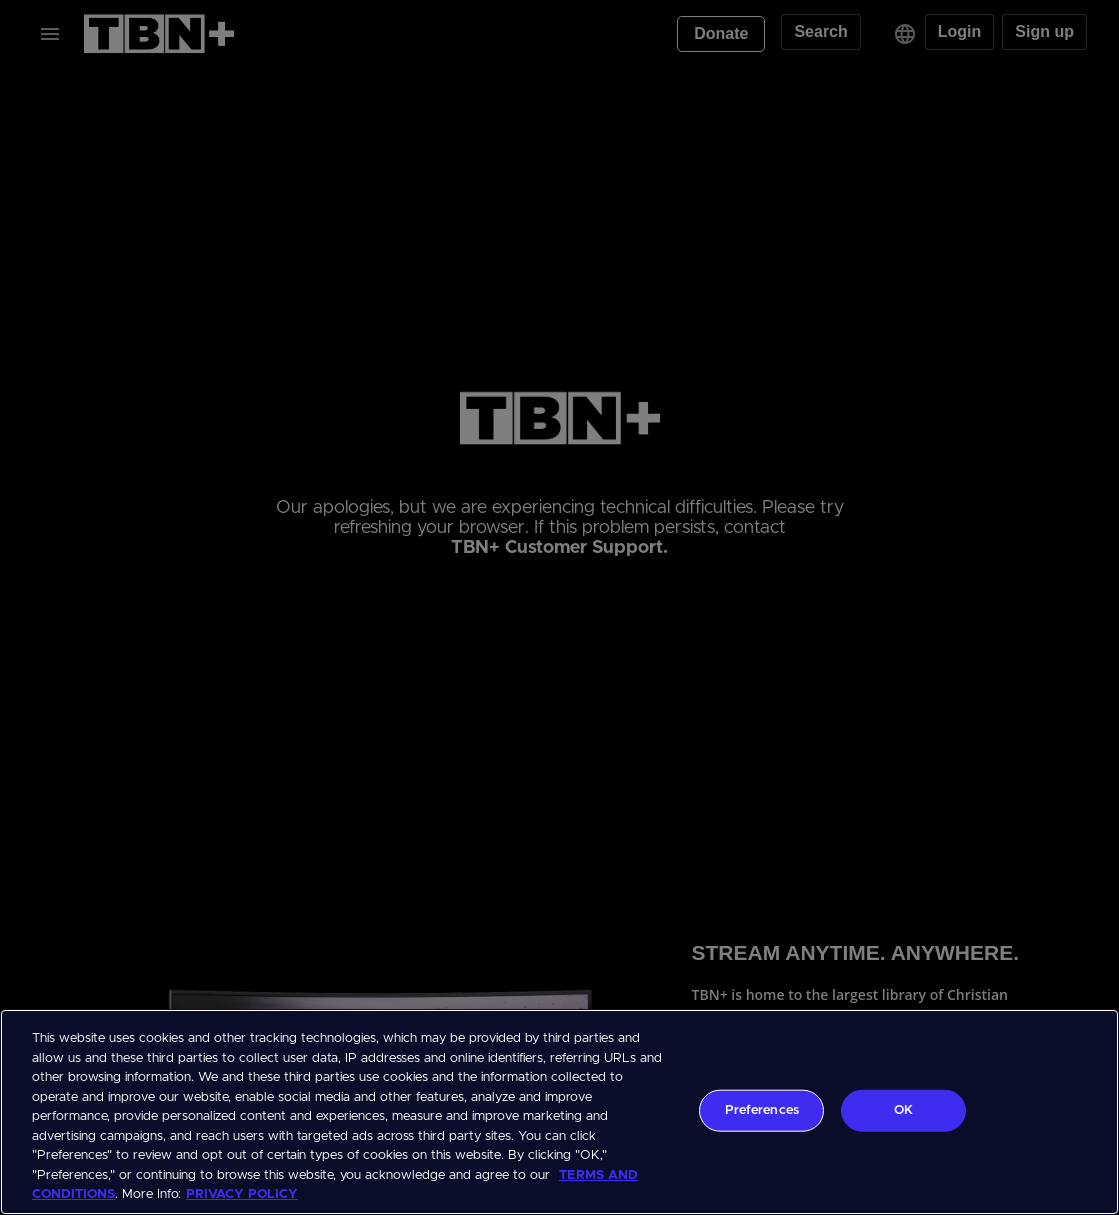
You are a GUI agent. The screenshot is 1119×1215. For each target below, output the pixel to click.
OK (903, 1110)
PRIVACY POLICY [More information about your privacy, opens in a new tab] (242, 1194)
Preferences (762, 1110)
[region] (559, 1112)
